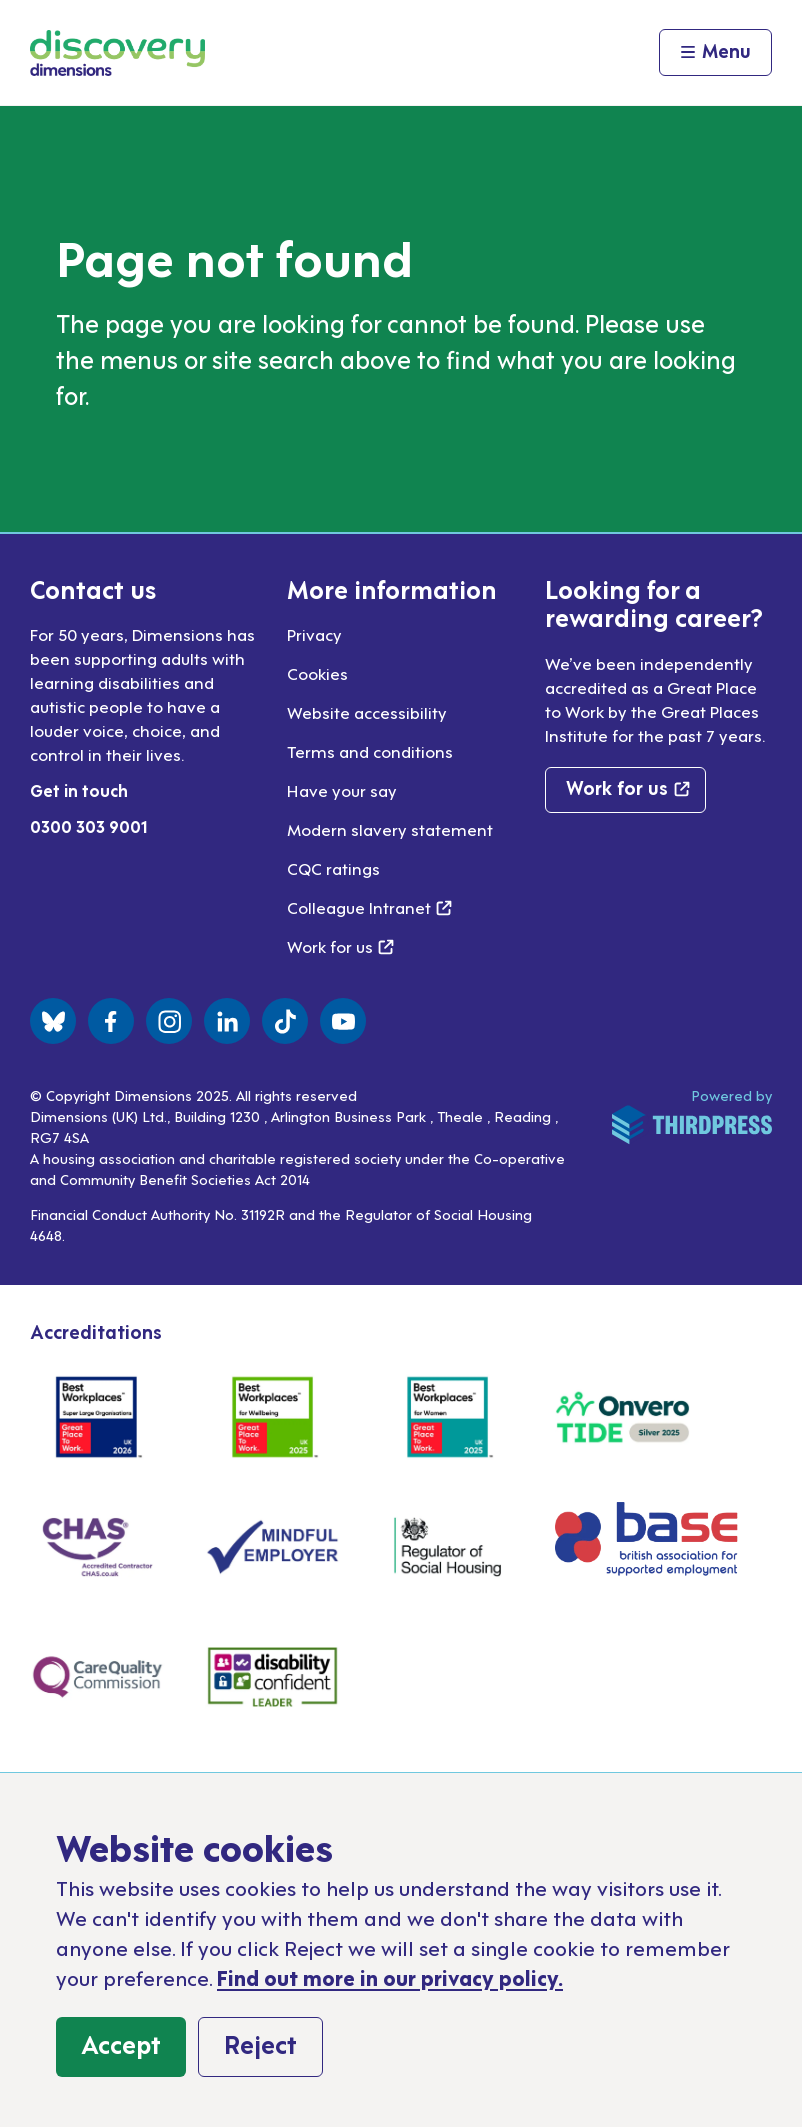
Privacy (314, 634)
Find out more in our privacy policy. (390, 1977)
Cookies (317, 673)
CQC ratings (333, 868)
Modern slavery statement (390, 829)
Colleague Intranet (369, 907)
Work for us (340, 946)
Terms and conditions (370, 751)
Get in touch (79, 790)
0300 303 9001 (89, 826)
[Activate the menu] (715, 53)
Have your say (342, 790)
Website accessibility (367, 712)
